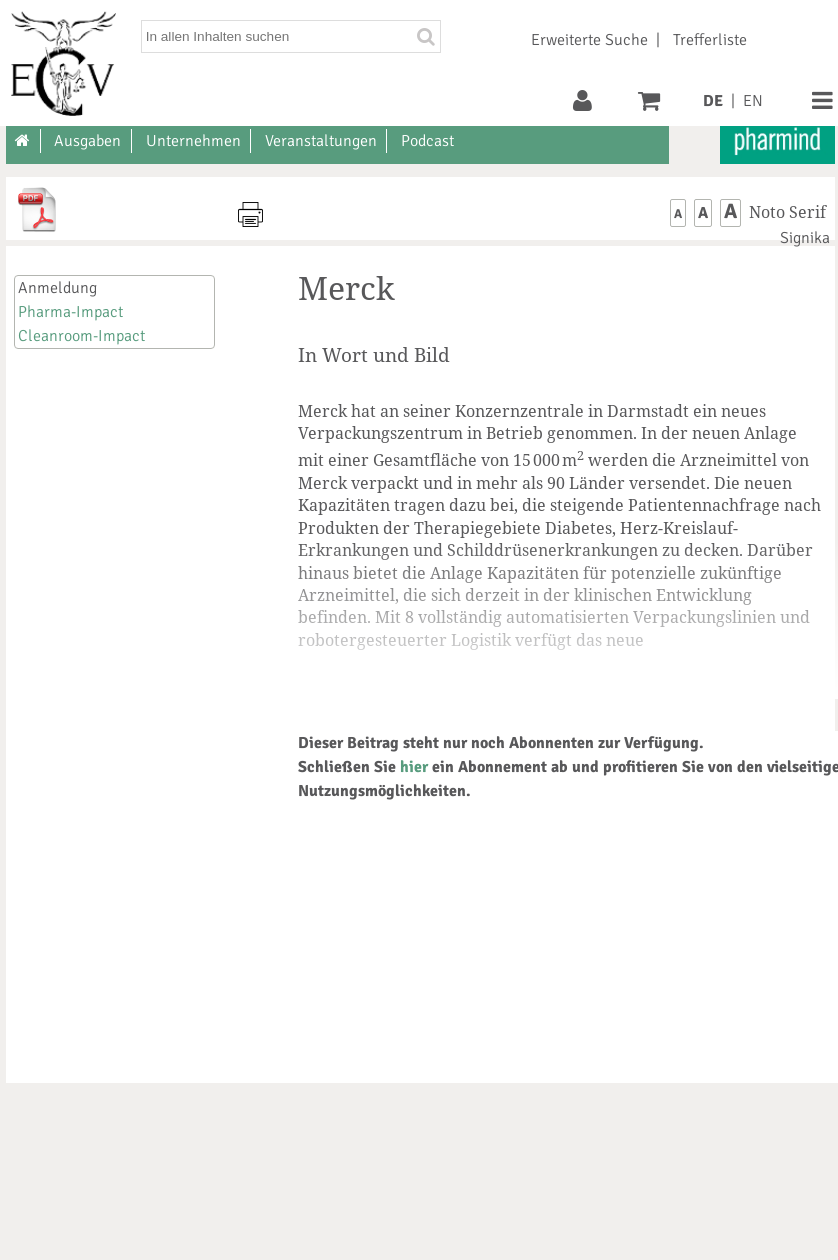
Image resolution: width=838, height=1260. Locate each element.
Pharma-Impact (70, 312)
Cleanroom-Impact (81, 336)
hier (414, 767)
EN (753, 101)
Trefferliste (710, 40)
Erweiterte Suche (589, 40)
